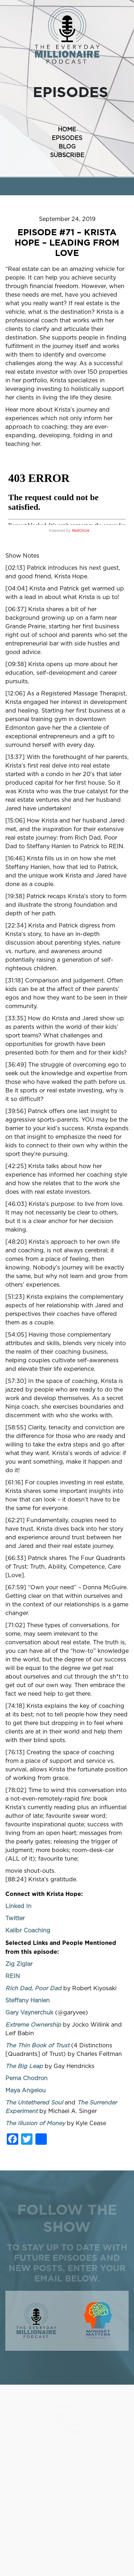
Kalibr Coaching (27, 1930)
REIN (12, 1976)
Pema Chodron (26, 2078)
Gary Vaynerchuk (29, 2013)
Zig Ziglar (19, 1964)
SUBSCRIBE (67, 155)
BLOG (67, 147)
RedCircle (80, 531)
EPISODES (67, 138)
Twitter (15, 1918)
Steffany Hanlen (27, 2000)
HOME (67, 129)
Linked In (18, 1906)
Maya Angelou (25, 2090)
